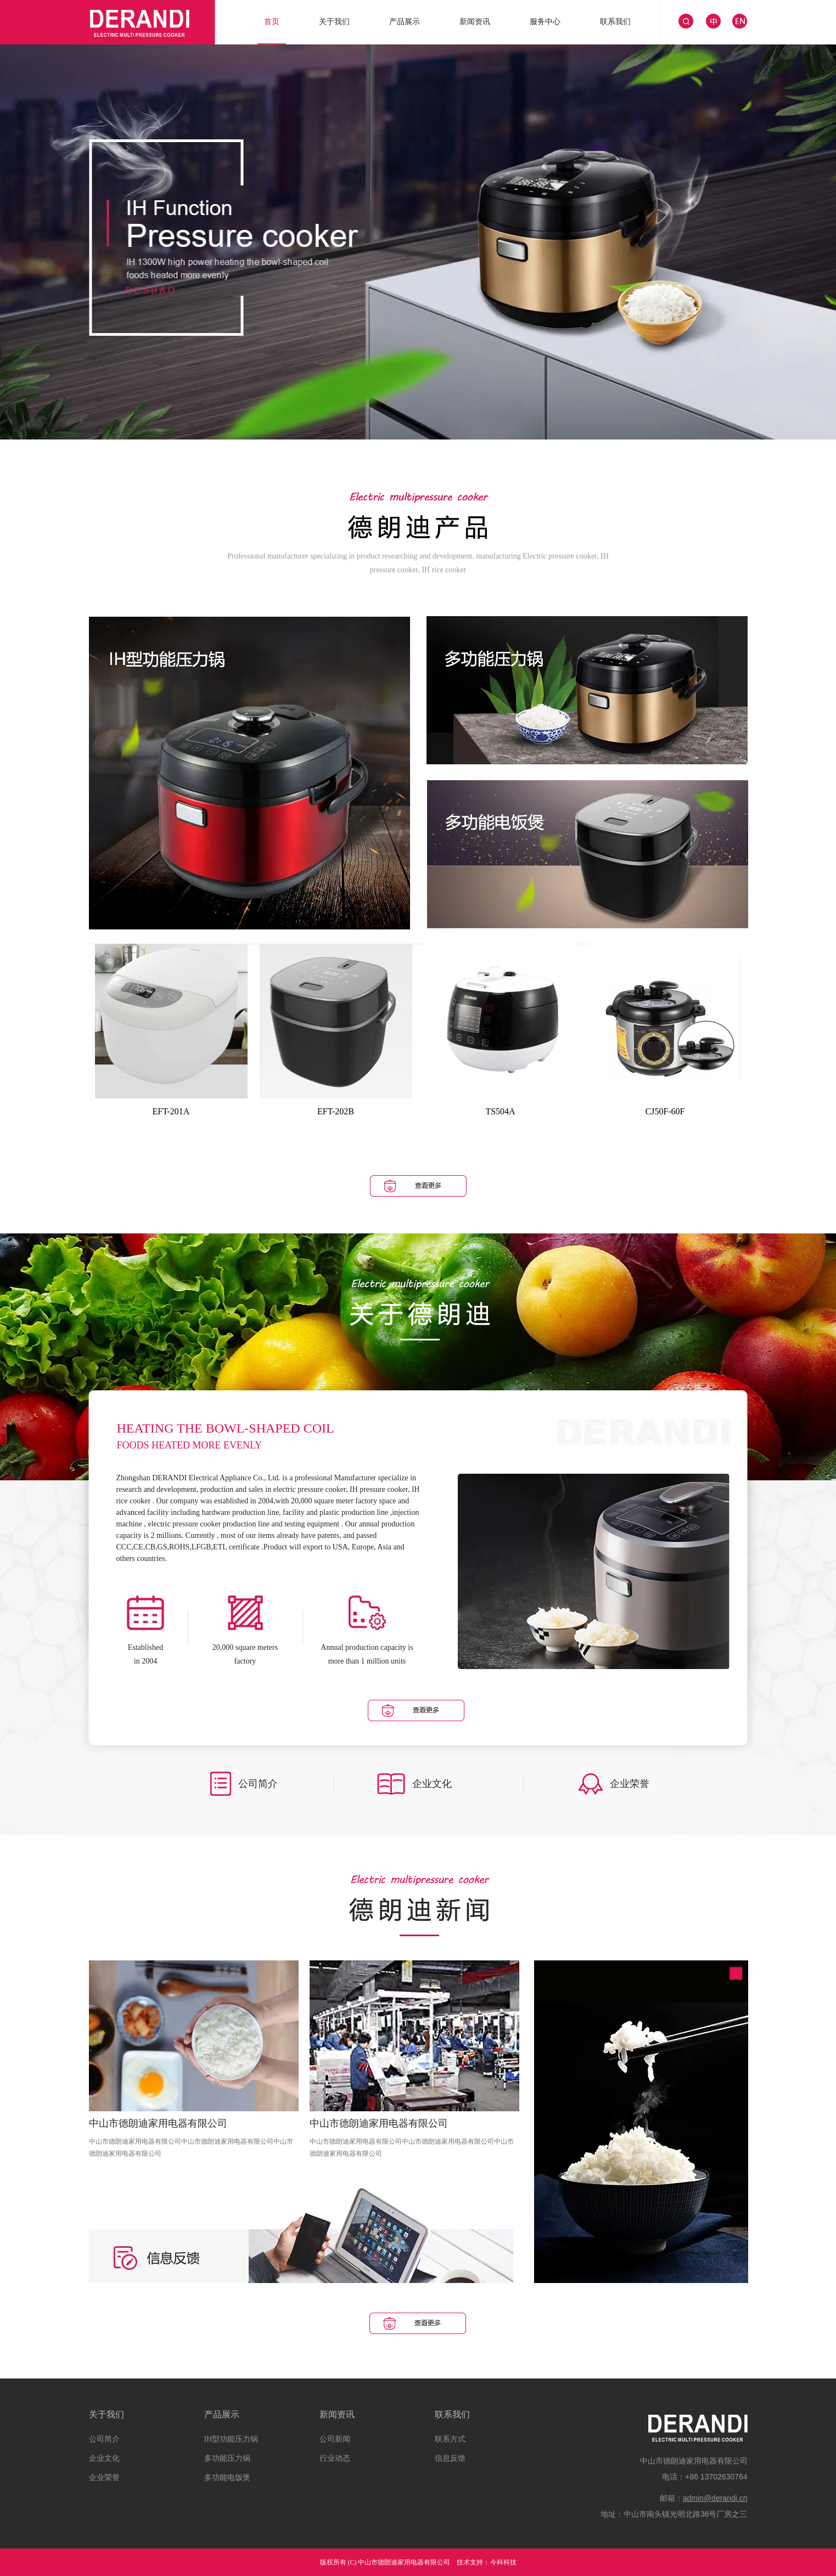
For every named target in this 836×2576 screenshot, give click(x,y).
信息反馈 (450, 2458)
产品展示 (221, 2414)
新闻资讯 (337, 2414)
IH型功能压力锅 (231, 2439)
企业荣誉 (104, 2477)
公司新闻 (334, 2439)
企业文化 (104, 2458)
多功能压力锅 (227, 2458)
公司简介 (104, 2439)
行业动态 (334, 2458)
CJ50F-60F (664, 1111)
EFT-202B (335, 1111)
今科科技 (503, 2562)
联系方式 (450, 2439)
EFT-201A (171, 1111)
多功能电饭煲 (227, 2477)
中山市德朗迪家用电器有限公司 (158, 2123)
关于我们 (106, 2414)
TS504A (500, 1111)
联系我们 (452, 2414)
